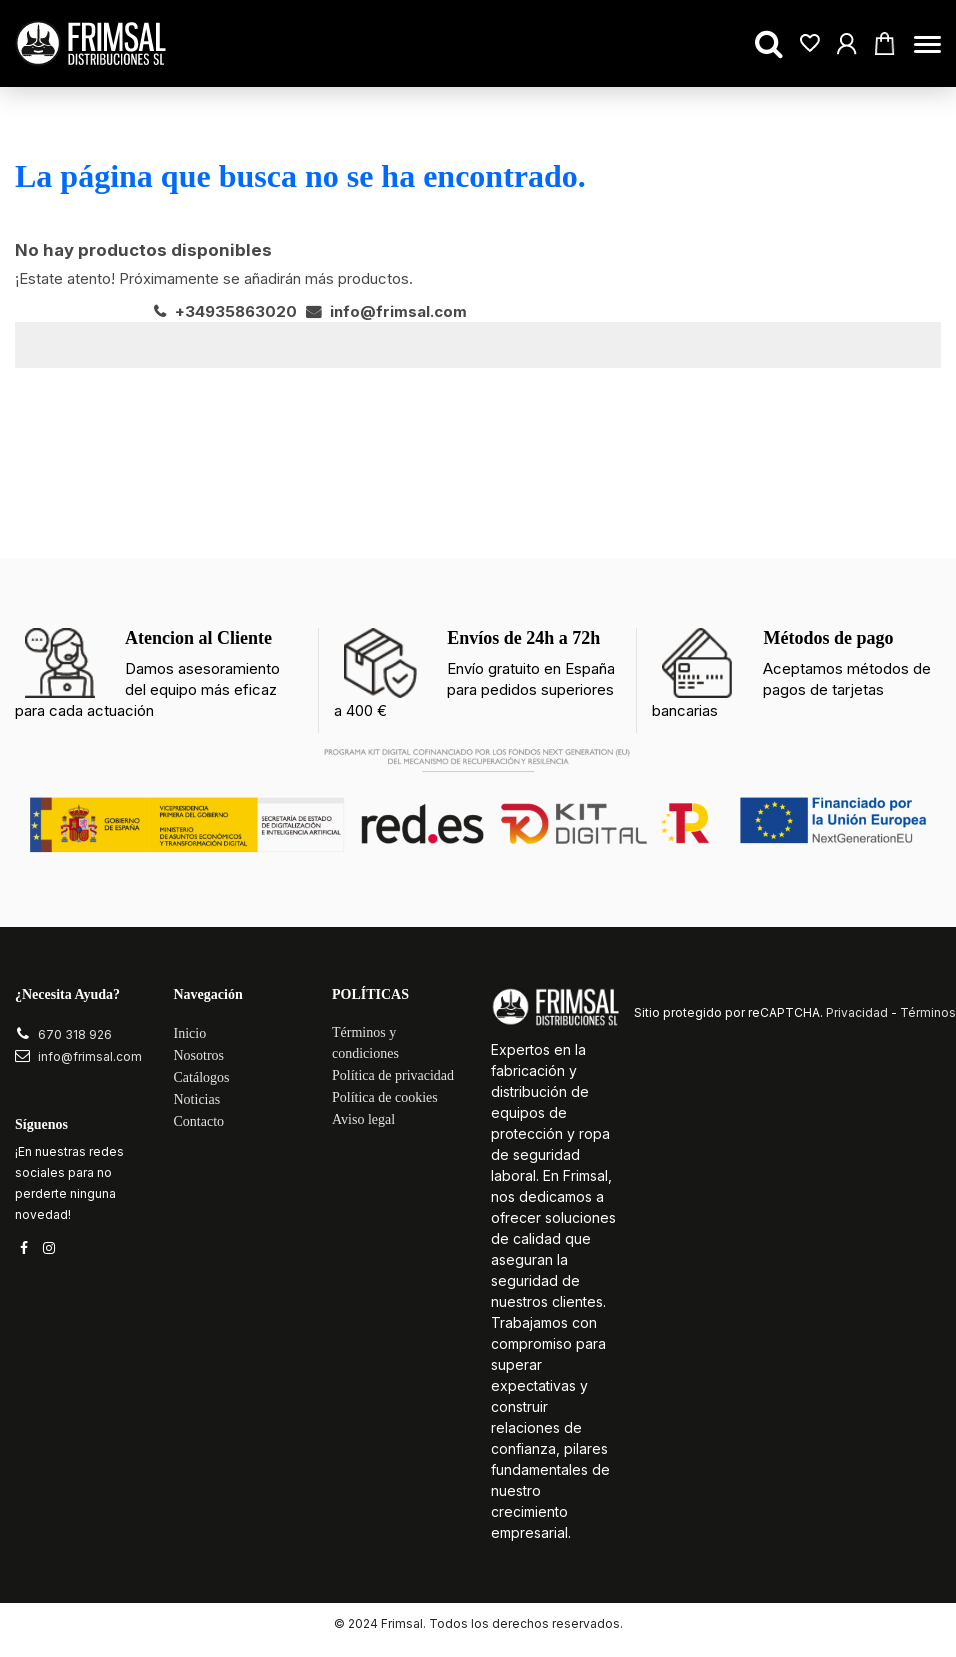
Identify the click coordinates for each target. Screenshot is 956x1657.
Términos (928, 1013)
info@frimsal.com (386, 311)
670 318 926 (75, 1034)
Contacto (199, 1122)
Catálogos (202, 1078)
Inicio (190, 1034)
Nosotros (199, 1056)
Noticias (197, 1100)
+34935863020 (225, 311)
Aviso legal (363, 1120)
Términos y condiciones (365, 1044)
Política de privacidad (393, 1076)
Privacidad (857, 1013)
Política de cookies (385, 1098)
